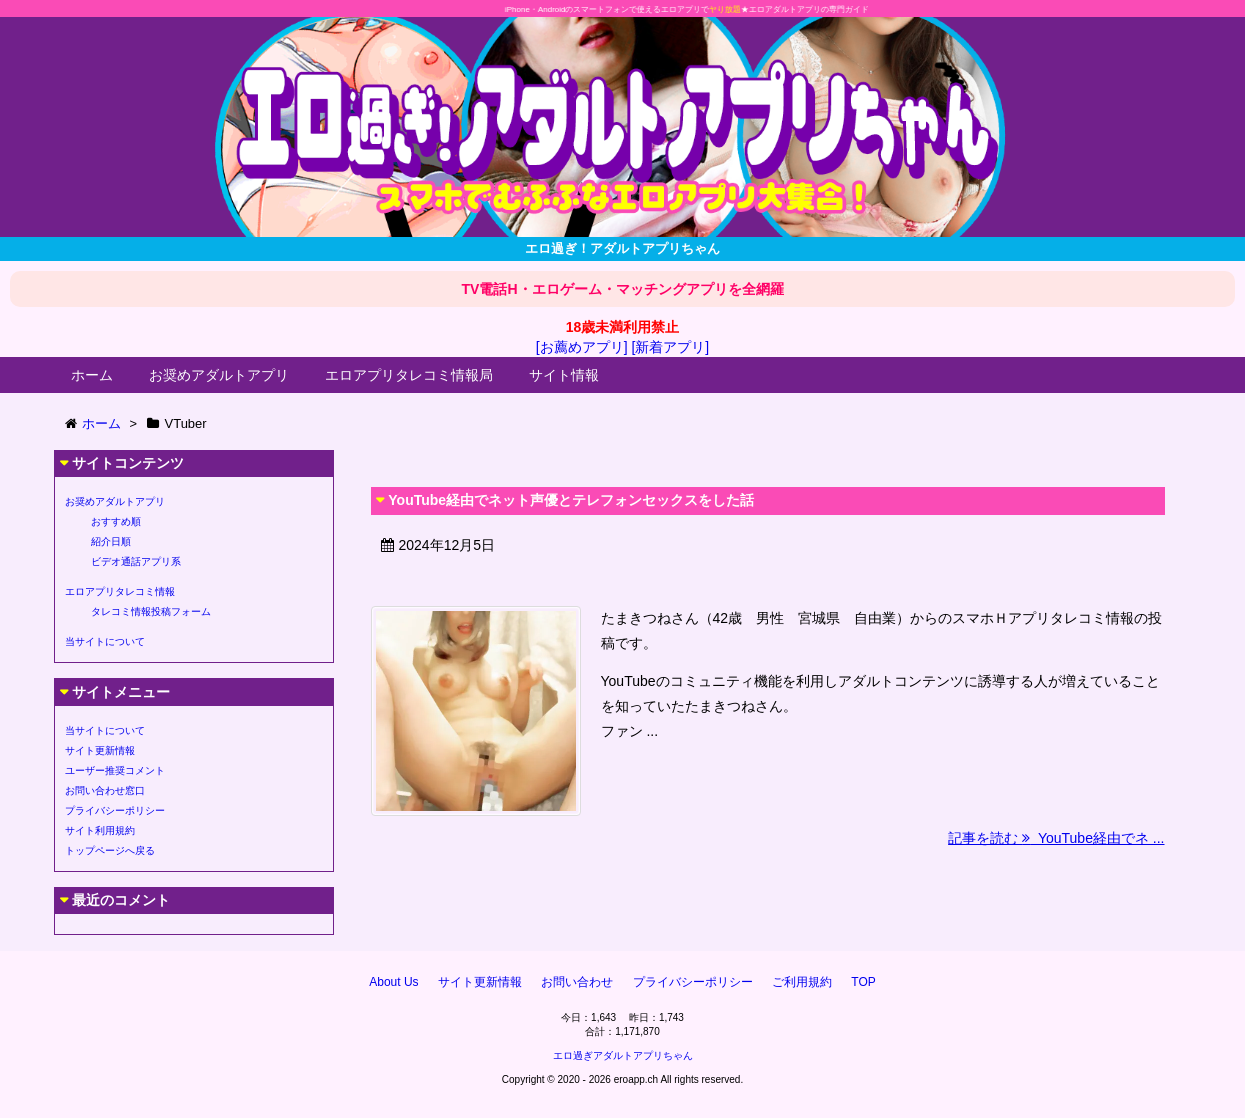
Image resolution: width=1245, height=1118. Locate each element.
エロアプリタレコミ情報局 (409, 375)
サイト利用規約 (100, 830)
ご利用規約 (802, 982)
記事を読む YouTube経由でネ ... (1056, 838)
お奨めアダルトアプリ (219, 375)
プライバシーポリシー (115, 810)
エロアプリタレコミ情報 (120, 591)
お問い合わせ (577, 982)
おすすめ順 (116, 521)
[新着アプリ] (670, 347)
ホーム (92, 375)
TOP (863, 982)
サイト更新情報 (100, 750)
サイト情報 (564, 375)
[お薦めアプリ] (582, 347)
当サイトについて (105, 641)
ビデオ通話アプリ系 (136, 561)
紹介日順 (111, 541)
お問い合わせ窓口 (105, 790)
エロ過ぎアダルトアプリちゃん (623, 1055)
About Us (393, 982)
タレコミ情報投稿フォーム (151, 611)
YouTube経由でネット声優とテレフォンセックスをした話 (571, 500)
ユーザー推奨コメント (115, 770)
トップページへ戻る (110, 850)
